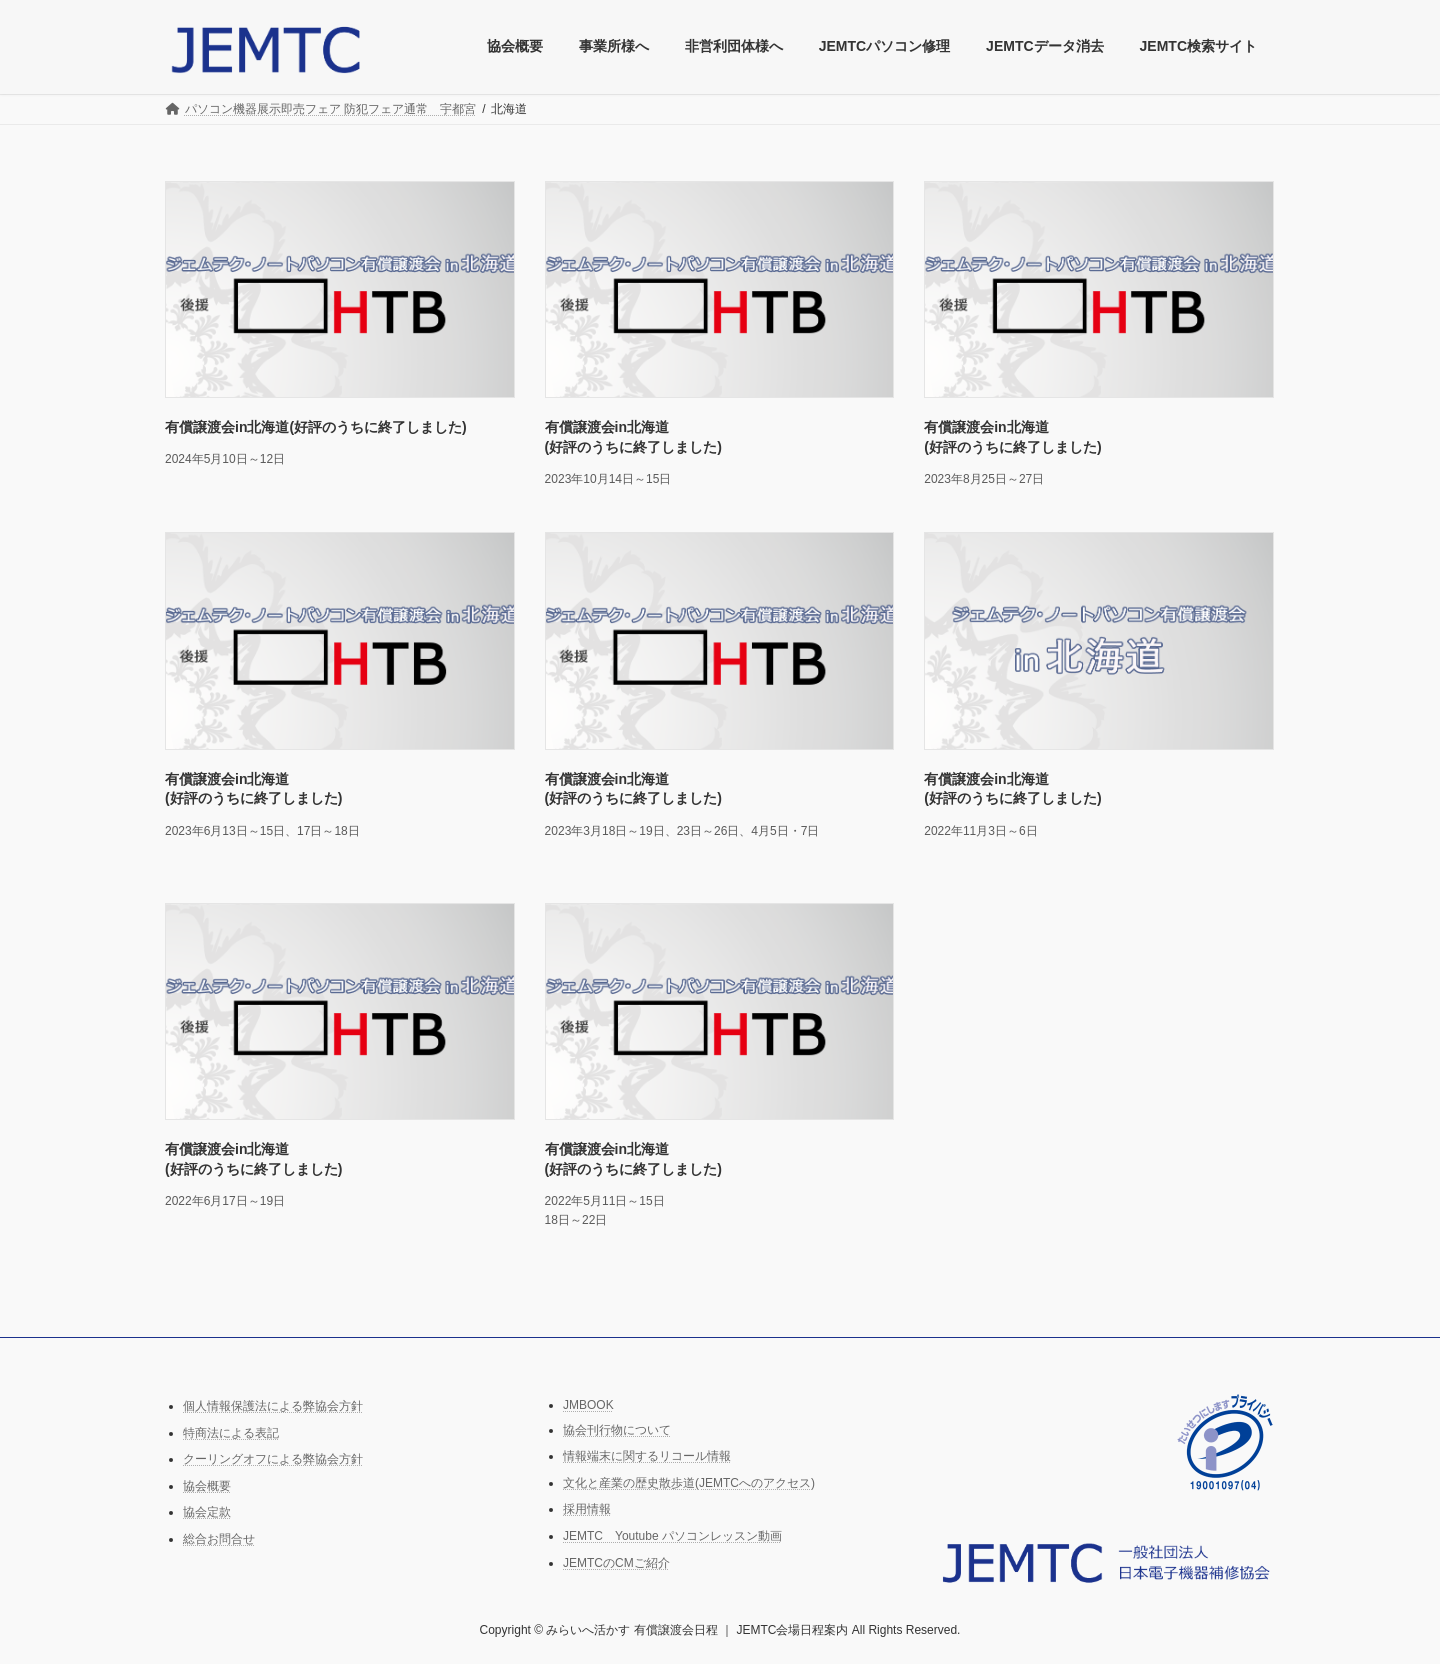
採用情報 (587, 1510)
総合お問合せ (219, 1539)
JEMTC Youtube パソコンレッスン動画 (672, 1536)
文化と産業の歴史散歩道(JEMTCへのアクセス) (689, 1483)
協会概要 (207, 1486)
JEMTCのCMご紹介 (616, 1563)
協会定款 (207, 1513)
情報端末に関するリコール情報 (647, 1457)
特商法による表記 (231, 1433)
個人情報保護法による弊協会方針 (273, 1406)
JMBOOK (588, 1405)
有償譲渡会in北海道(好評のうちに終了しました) (316, 427)
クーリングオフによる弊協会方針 (273, 1460)
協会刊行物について (617, 1430)
